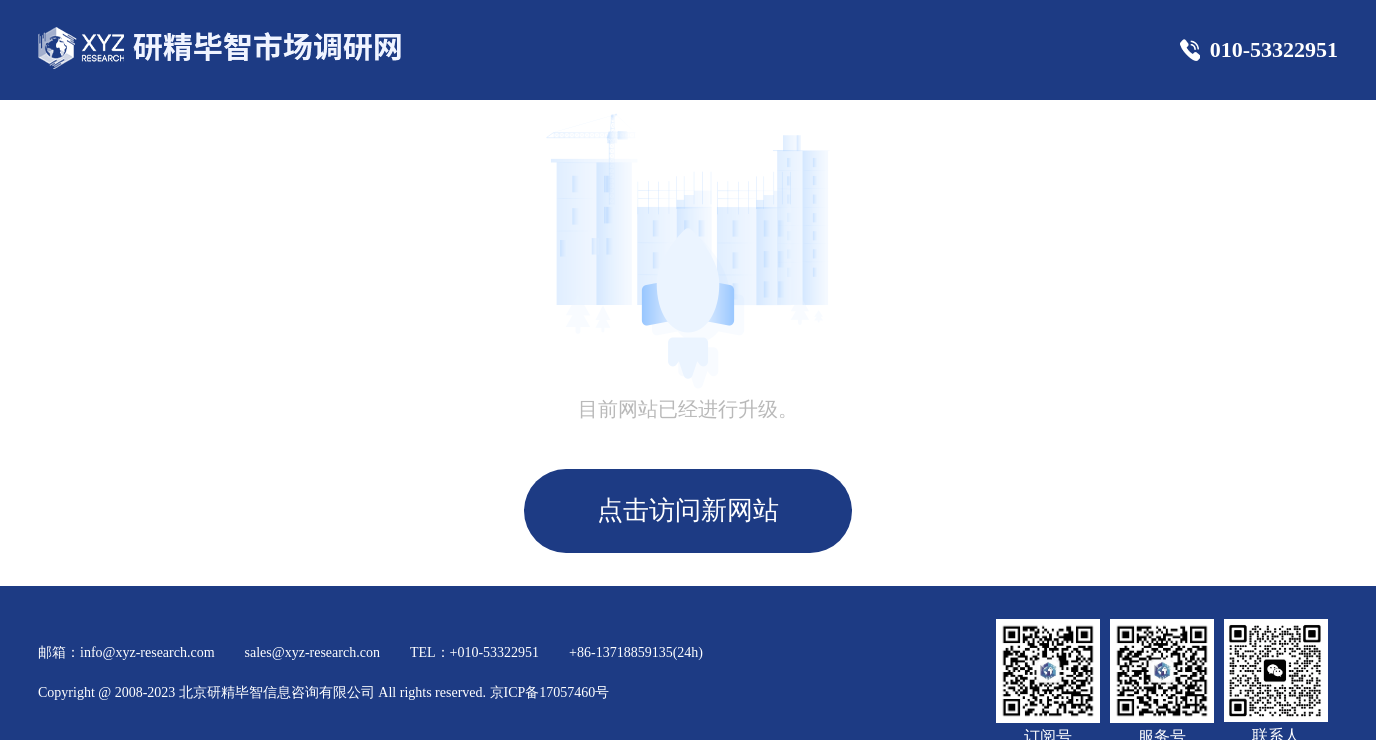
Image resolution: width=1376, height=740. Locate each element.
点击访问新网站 (688, 510)
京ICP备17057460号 (550, 692)
